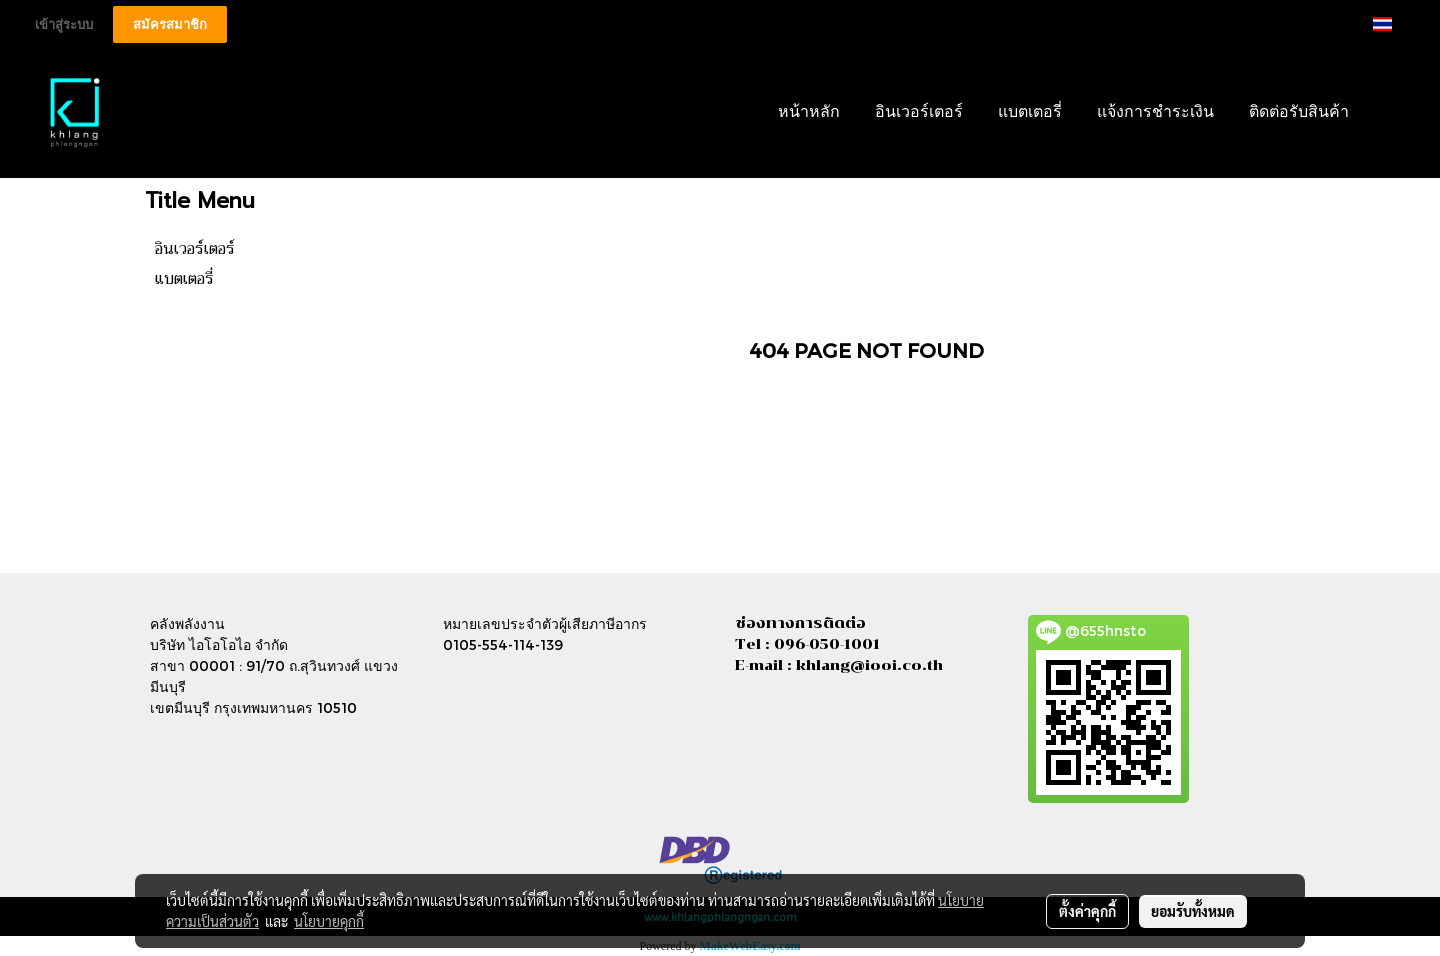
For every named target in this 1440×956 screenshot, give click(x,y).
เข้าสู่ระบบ (64, 24)
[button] (1397, 113)
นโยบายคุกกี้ (329, 921)
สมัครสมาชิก (170, 24)
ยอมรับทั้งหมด (1193, 911)
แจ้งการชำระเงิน (1155, 113)
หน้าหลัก (809, 113)
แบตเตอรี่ (1030, 113)
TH (1395, 23)
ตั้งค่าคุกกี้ (1087, 911)
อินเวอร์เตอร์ (919, 113)
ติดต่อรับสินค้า (1299, 113)
